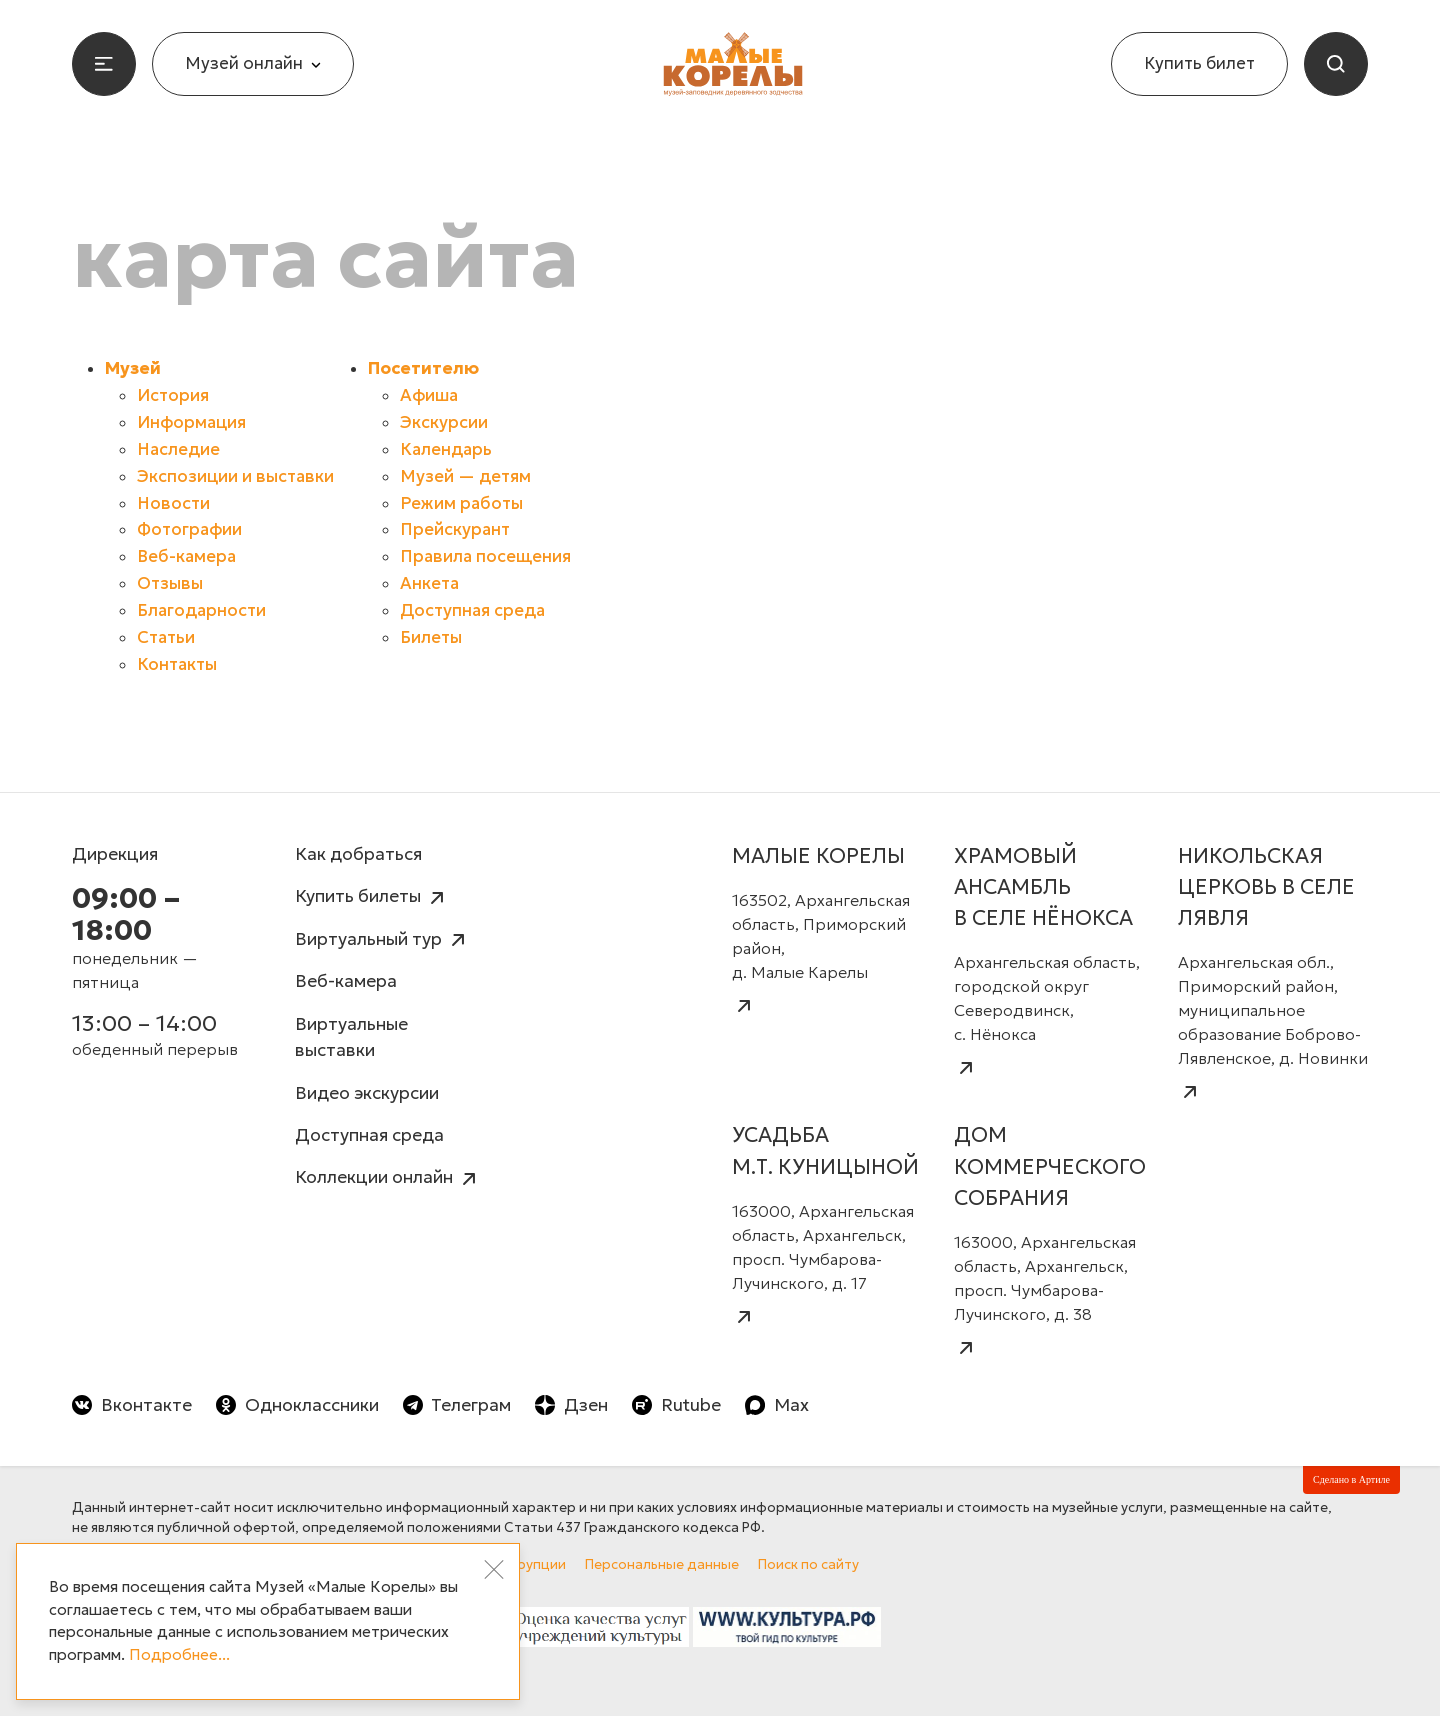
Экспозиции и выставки (235, 476)
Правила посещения (485, 556)
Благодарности (201, 610)
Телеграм (457, 1405)
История (173, 395)
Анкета (429, 583)
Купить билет (1199, 63)
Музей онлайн (253, 63)
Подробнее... (179, 1654)
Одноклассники (297, 1405)
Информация (191, 422)
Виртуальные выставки (351, 1037)
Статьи (166, 637)
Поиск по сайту (808, 1564)
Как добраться (358, 854)
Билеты (431, 637)
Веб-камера (186, 556)
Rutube (676, 1405)
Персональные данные (662, 1564)
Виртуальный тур (382, 940)
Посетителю (423, 368)
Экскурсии (444, 422)
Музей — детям (465, 476)
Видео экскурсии (367, 1093)
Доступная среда (472, 610)
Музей (133, 368)
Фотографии (189, 529)
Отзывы (170, 583)
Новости (173, 503)
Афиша (429, 395)
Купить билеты (372, 897)
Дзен (571, 1405)
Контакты (177, 664)
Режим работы (461, 503)
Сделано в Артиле (1351, 1479)
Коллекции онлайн (388, 1178)
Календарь (446, 449)
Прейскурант (455, 529)
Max (777, 1405)
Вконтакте (132, 1405)
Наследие (178, 449)
